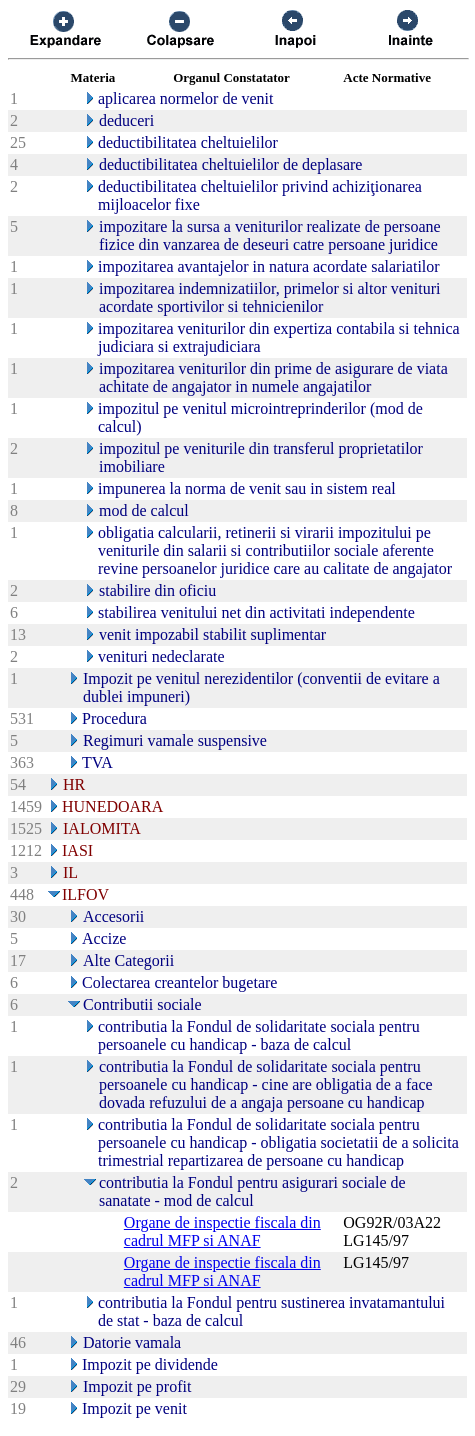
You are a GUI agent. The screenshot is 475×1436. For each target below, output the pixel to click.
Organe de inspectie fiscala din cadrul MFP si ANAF (222, 1231)
